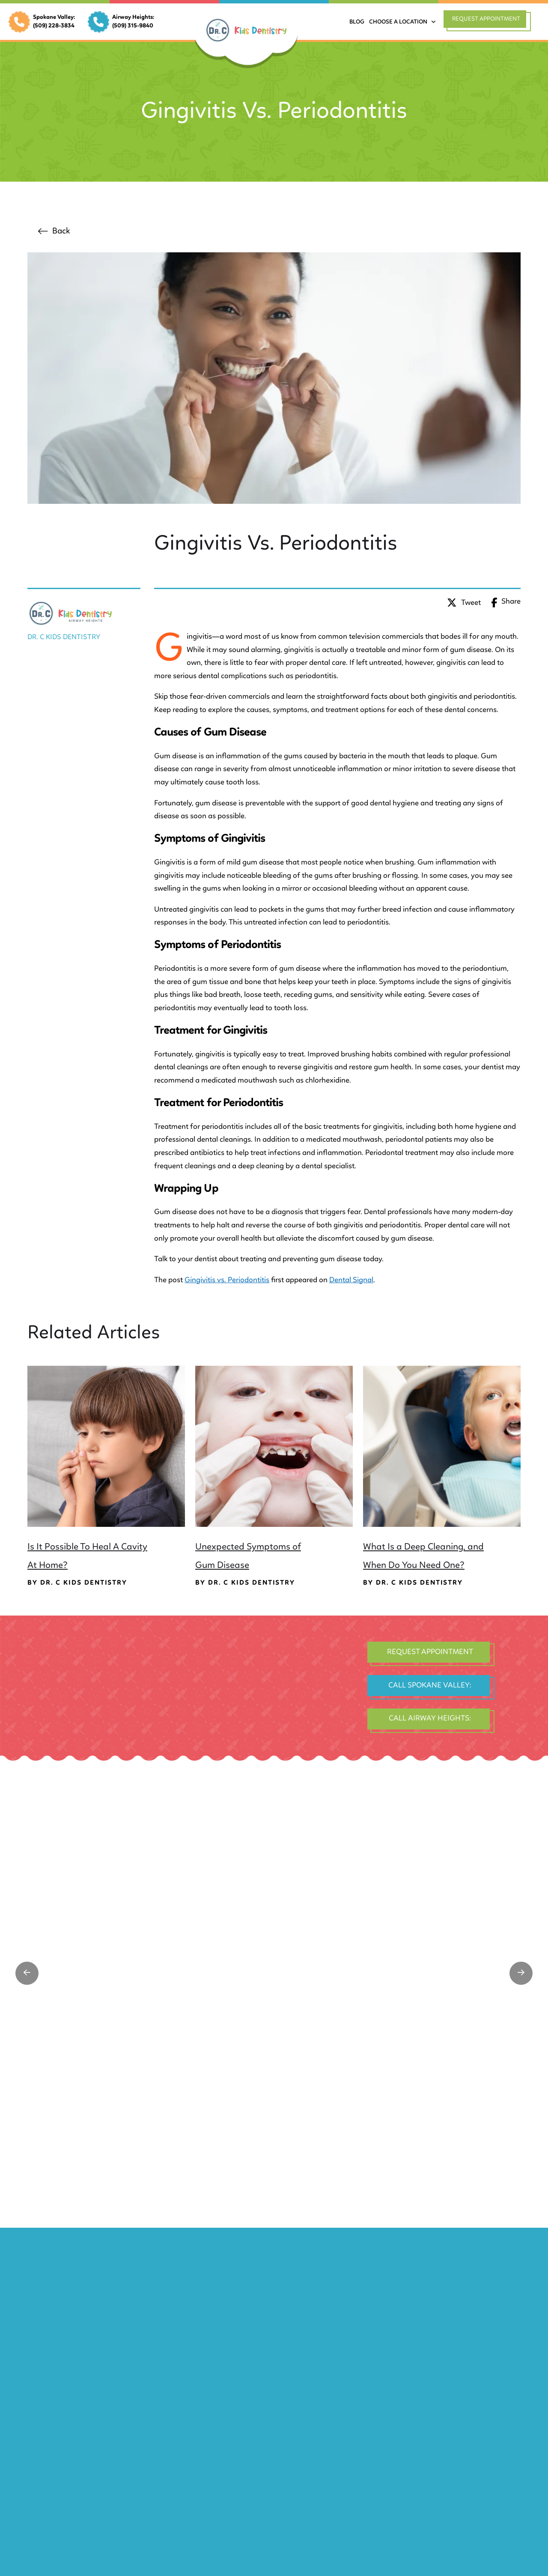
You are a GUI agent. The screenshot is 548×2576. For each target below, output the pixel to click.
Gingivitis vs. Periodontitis (227, 1280)
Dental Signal (351, 1280)
